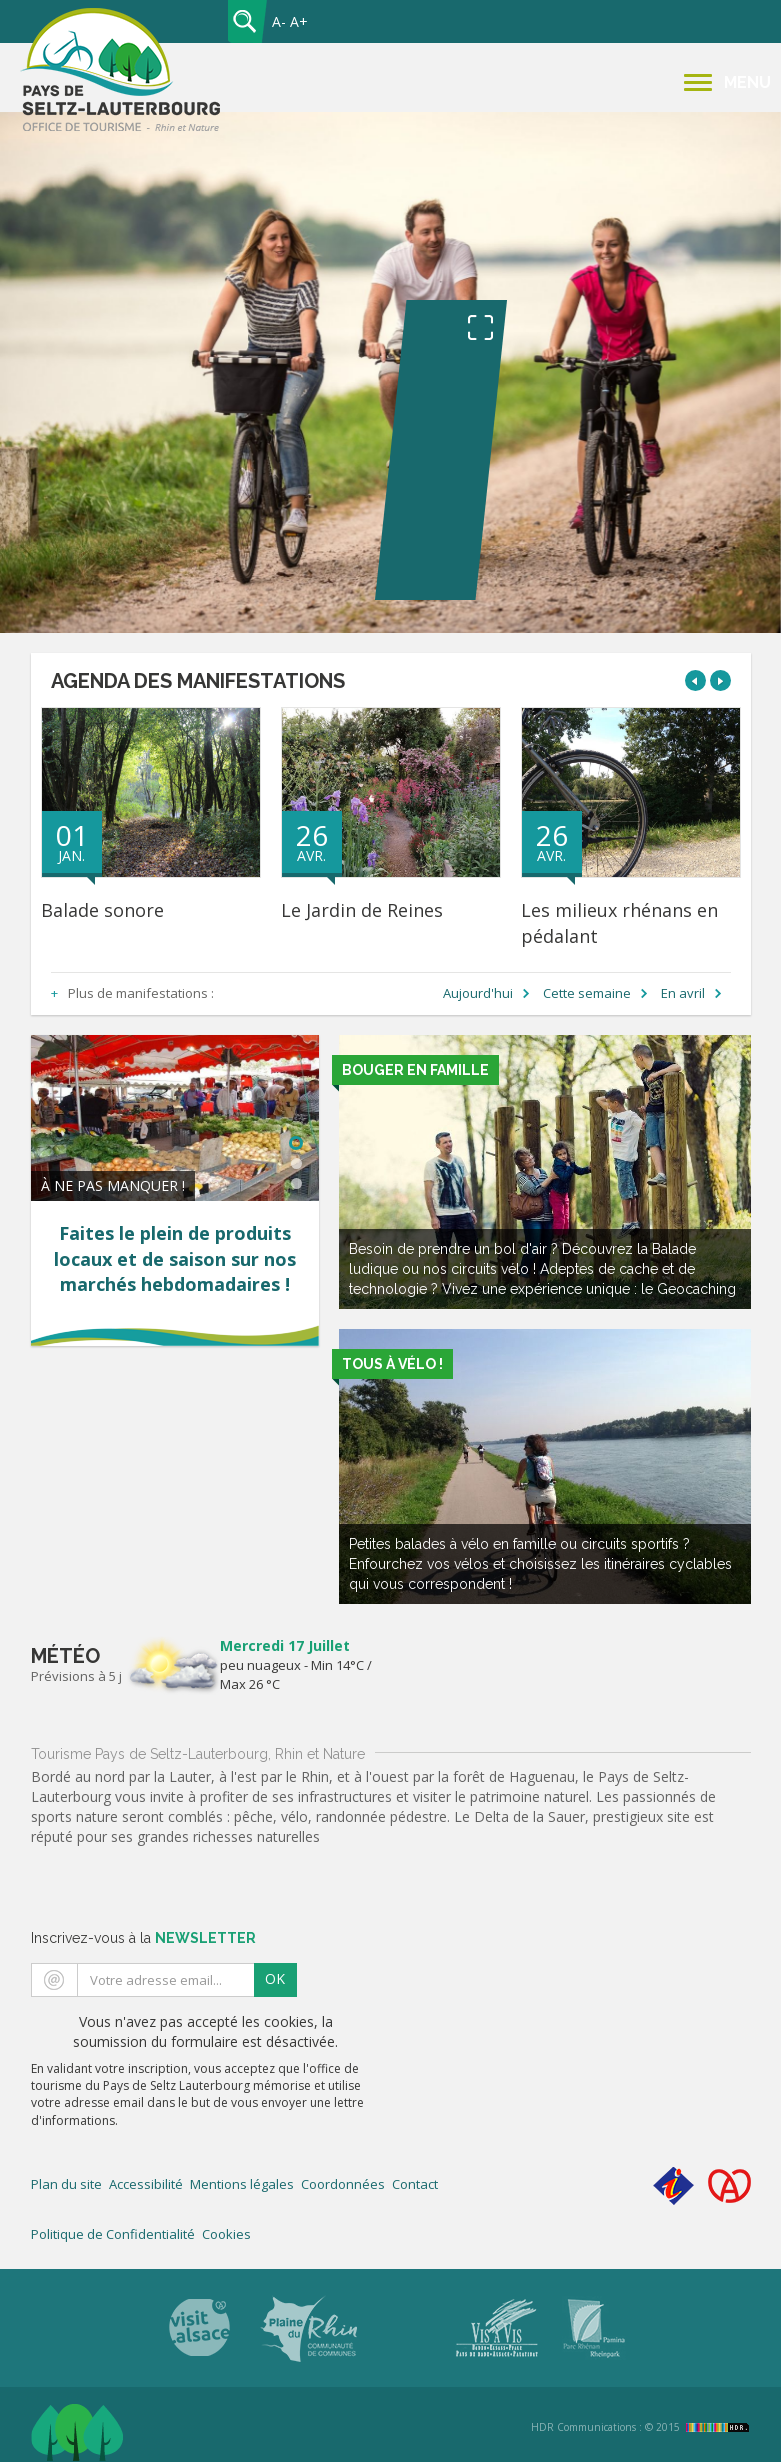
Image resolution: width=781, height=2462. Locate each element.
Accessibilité (146, 2184)
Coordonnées (343, 2184)
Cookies (226, 2234)
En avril (683, 993)
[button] (695, 680)
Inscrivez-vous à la (143, 1938)
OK (275, 1978)
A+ (299, 21)
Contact (415, 2184)
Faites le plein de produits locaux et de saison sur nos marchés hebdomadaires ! (175, 1258)
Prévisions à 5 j (76, 1676)
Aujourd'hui (478, 993)
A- (279, 21)
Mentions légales (242, 2184)
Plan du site (66, 2184)
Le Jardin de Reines (362, 910)
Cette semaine (587, 993)
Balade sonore (102, 910)
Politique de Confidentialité (113, 2234)
